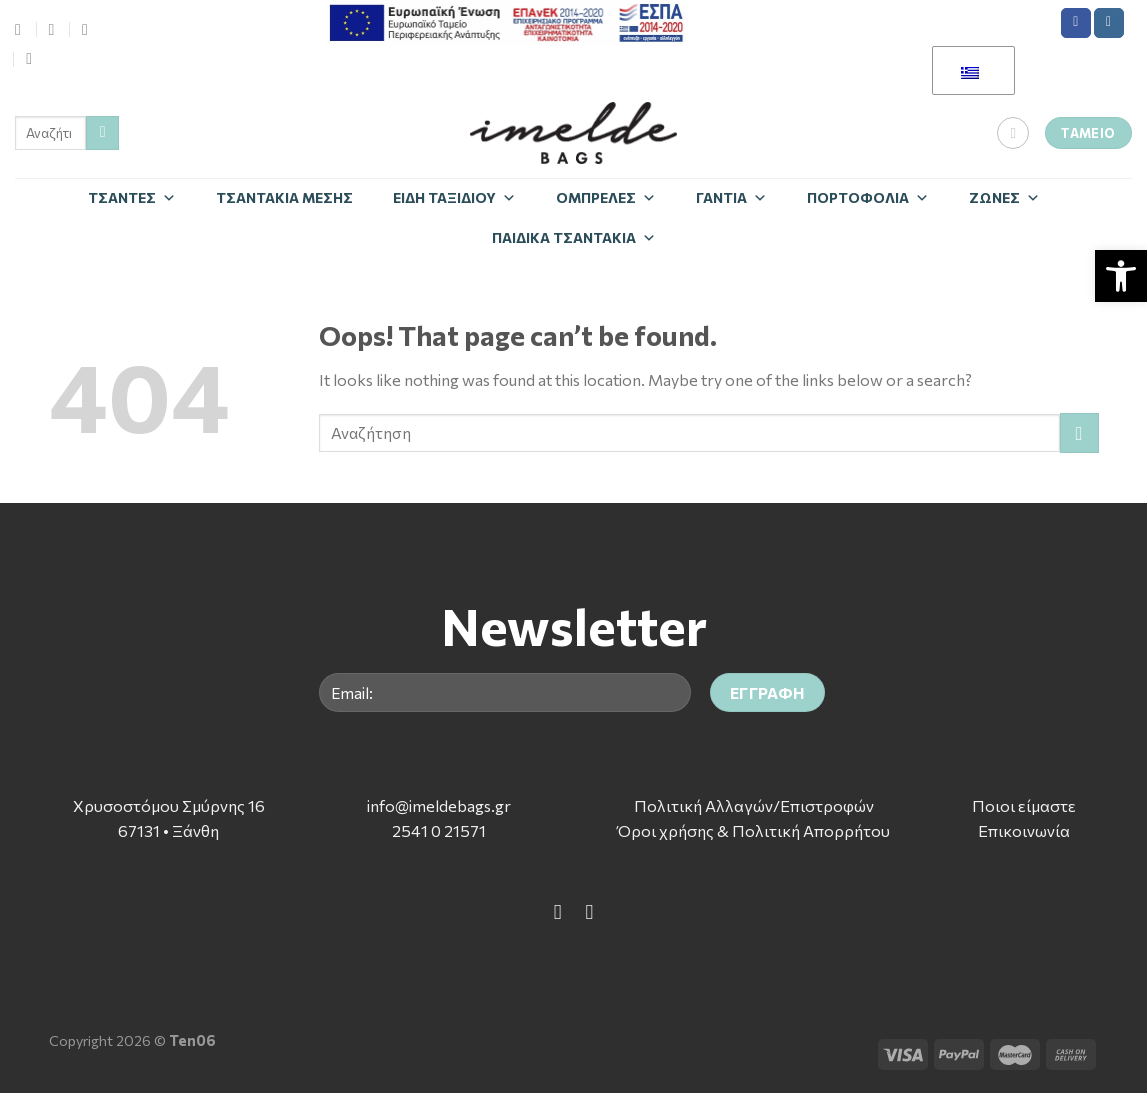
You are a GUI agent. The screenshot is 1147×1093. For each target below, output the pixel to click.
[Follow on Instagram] (1109, 23)
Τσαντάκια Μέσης (284, 197)
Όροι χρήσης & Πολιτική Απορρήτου (753, 830)
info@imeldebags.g (435, 805)
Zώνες (1004, 197)
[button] (1121, 276)
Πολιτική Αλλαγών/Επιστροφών (754, 805)
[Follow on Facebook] (1076, 23)
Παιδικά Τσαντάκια (574, 237)
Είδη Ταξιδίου (454, 197)
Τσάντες (132, 197)
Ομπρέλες (606, 197)
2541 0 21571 (439, 830)
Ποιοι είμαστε (1024, 805)
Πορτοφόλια (868, 197)
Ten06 (192, 1040)
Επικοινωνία (1024, 830)
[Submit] (102, 133)
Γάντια (731, 197)
